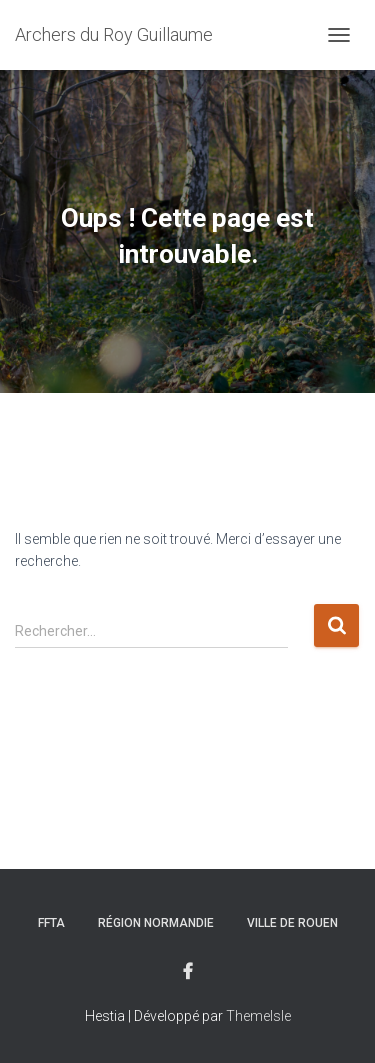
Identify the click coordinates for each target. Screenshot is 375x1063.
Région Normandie (156, 923)
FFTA (51, 923)
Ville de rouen (292, 923)
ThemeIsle (258, 1016)
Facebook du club (188, 972)
